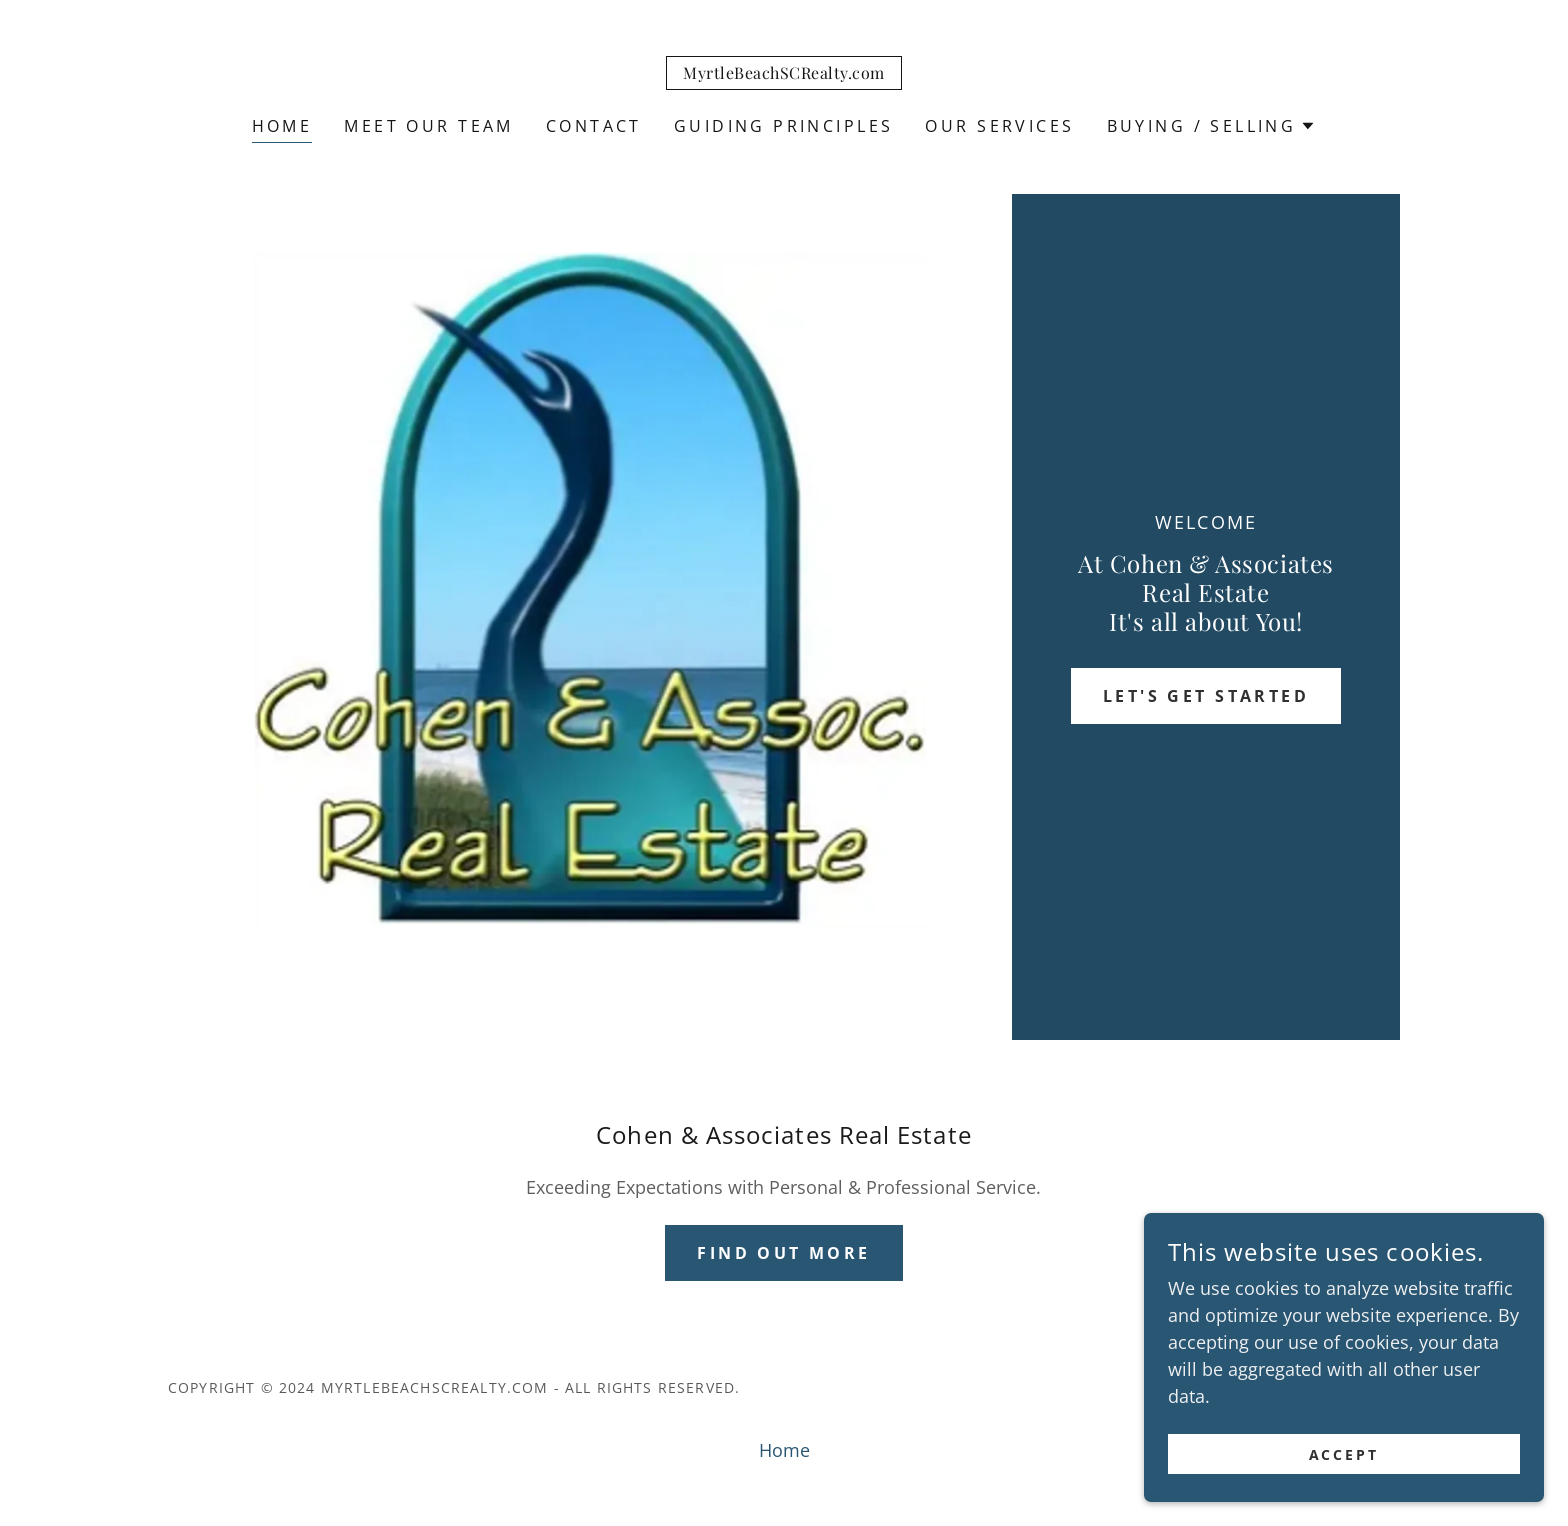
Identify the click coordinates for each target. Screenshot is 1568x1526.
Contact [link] (594, 126)
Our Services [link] (999, 126)
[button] (1212, 126)
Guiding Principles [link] (784, 126)
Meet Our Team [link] (429, 126)
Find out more (784, 1253)
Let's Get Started (1206, 696)
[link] (783, 72)
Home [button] (784, 1450)
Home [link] (282, 126)
